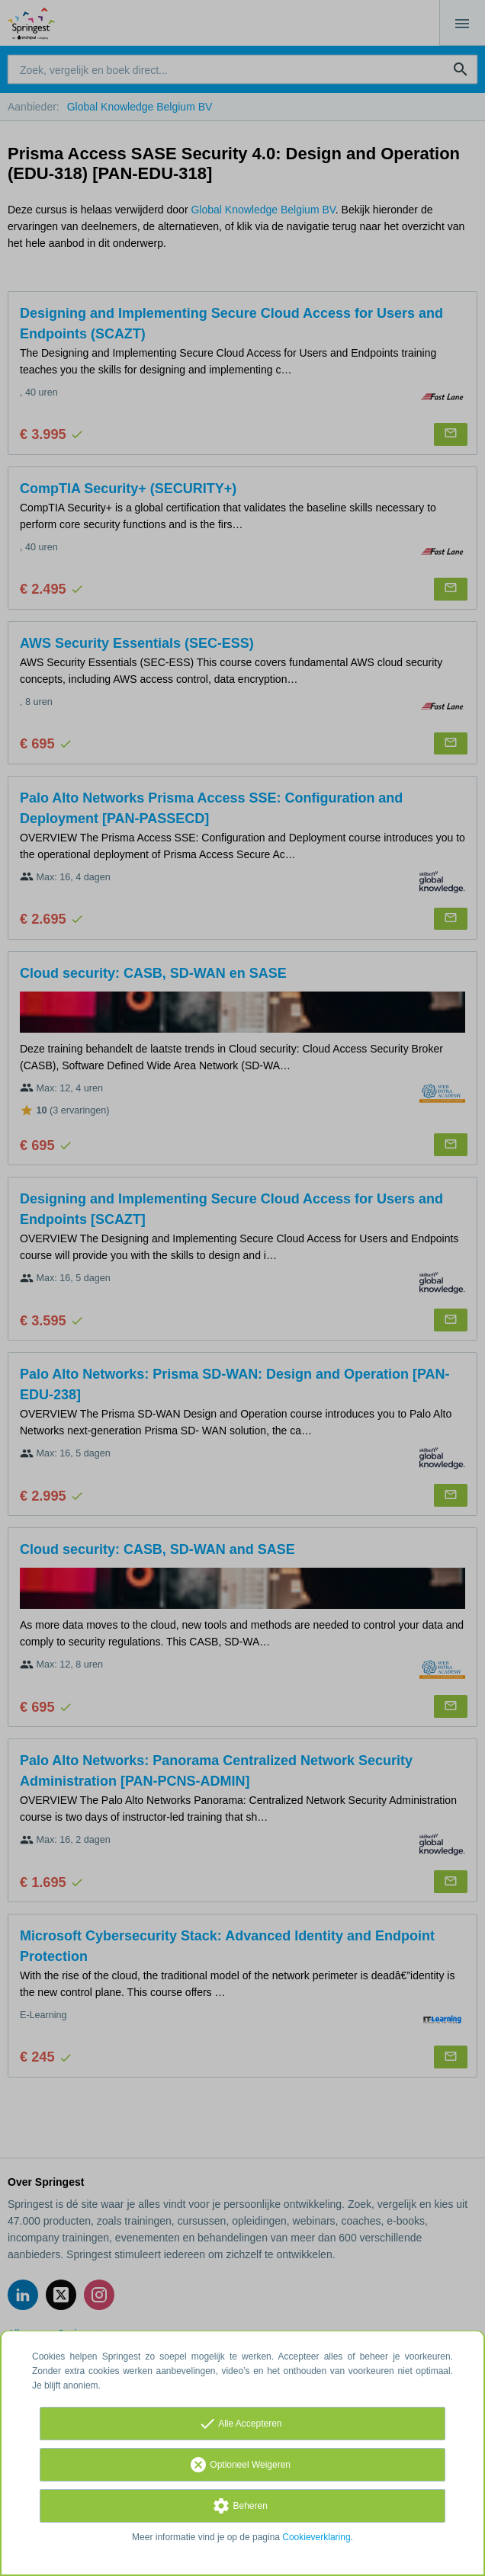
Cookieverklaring (316, 2537)
